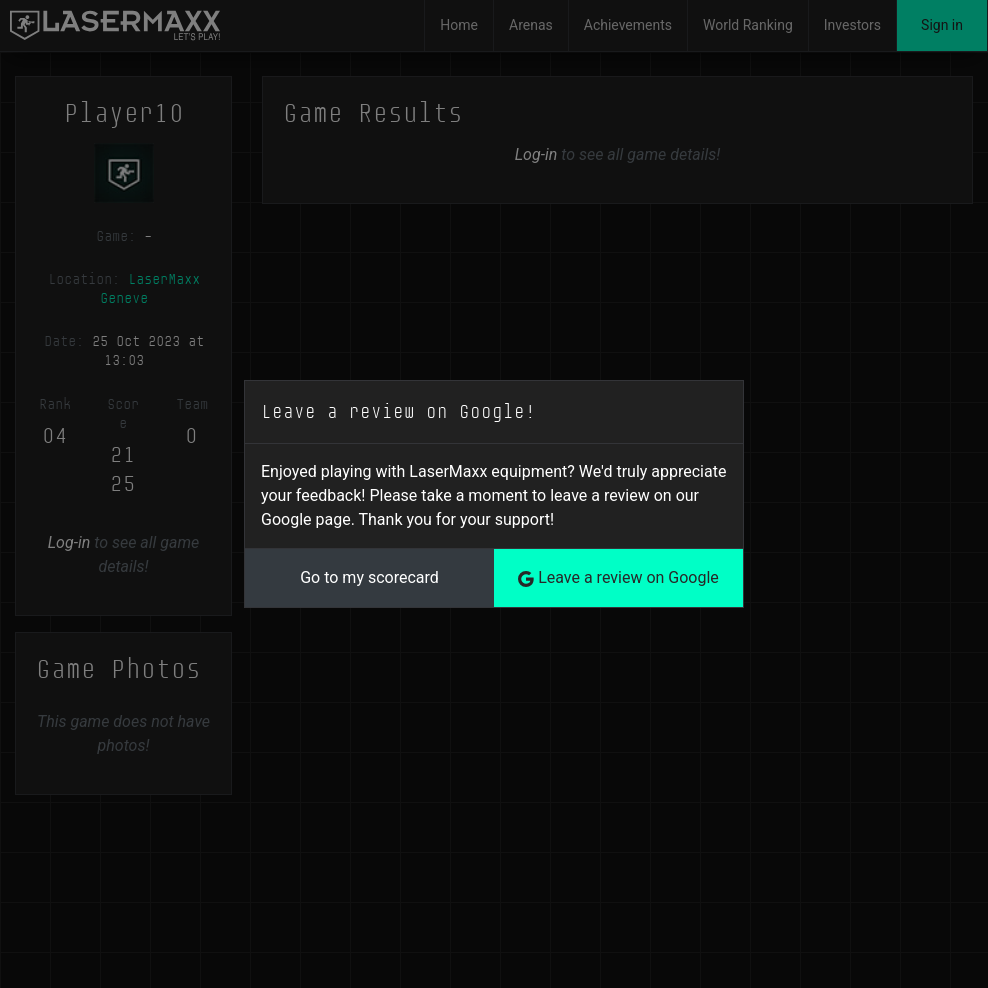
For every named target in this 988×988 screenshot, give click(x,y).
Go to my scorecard (369, 577)
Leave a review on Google (618, 577)
